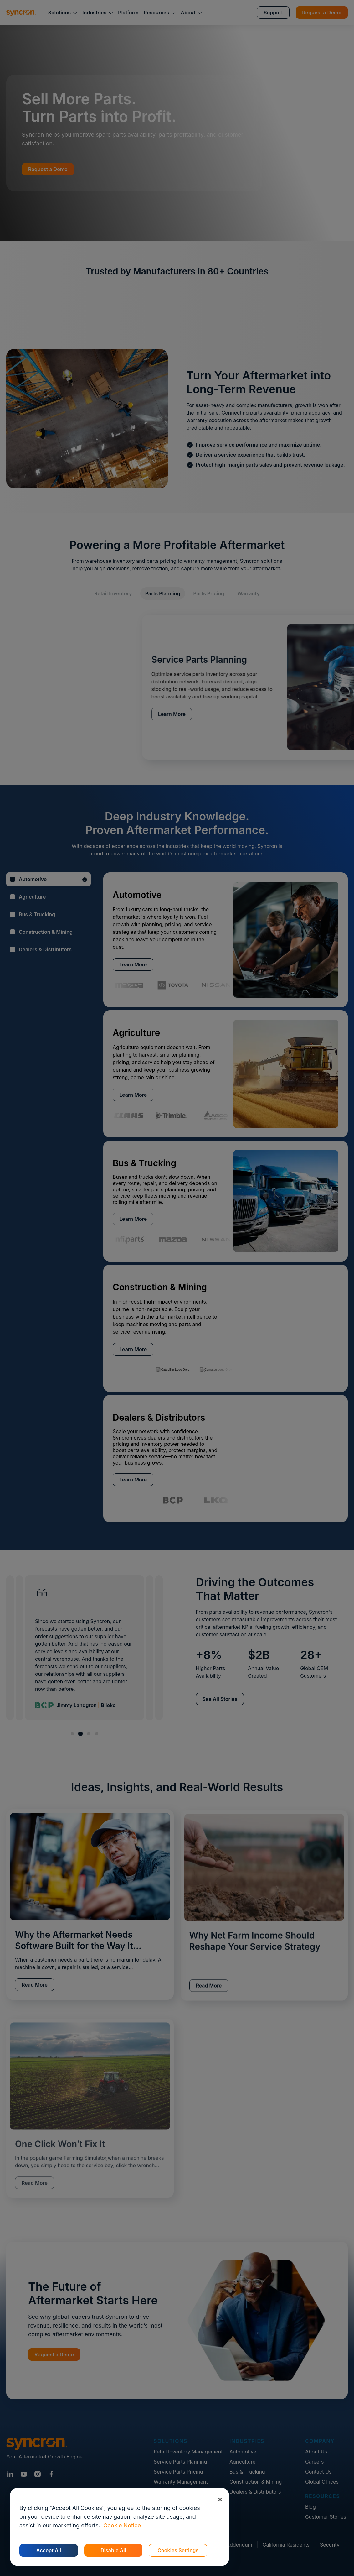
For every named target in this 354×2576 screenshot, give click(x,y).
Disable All (113, 2550)
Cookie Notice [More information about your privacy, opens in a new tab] (122, 2525)
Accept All (48, 2550)
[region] (119, 2527)
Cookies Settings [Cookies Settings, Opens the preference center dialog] (177, 2550)
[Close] (220, 2499)
